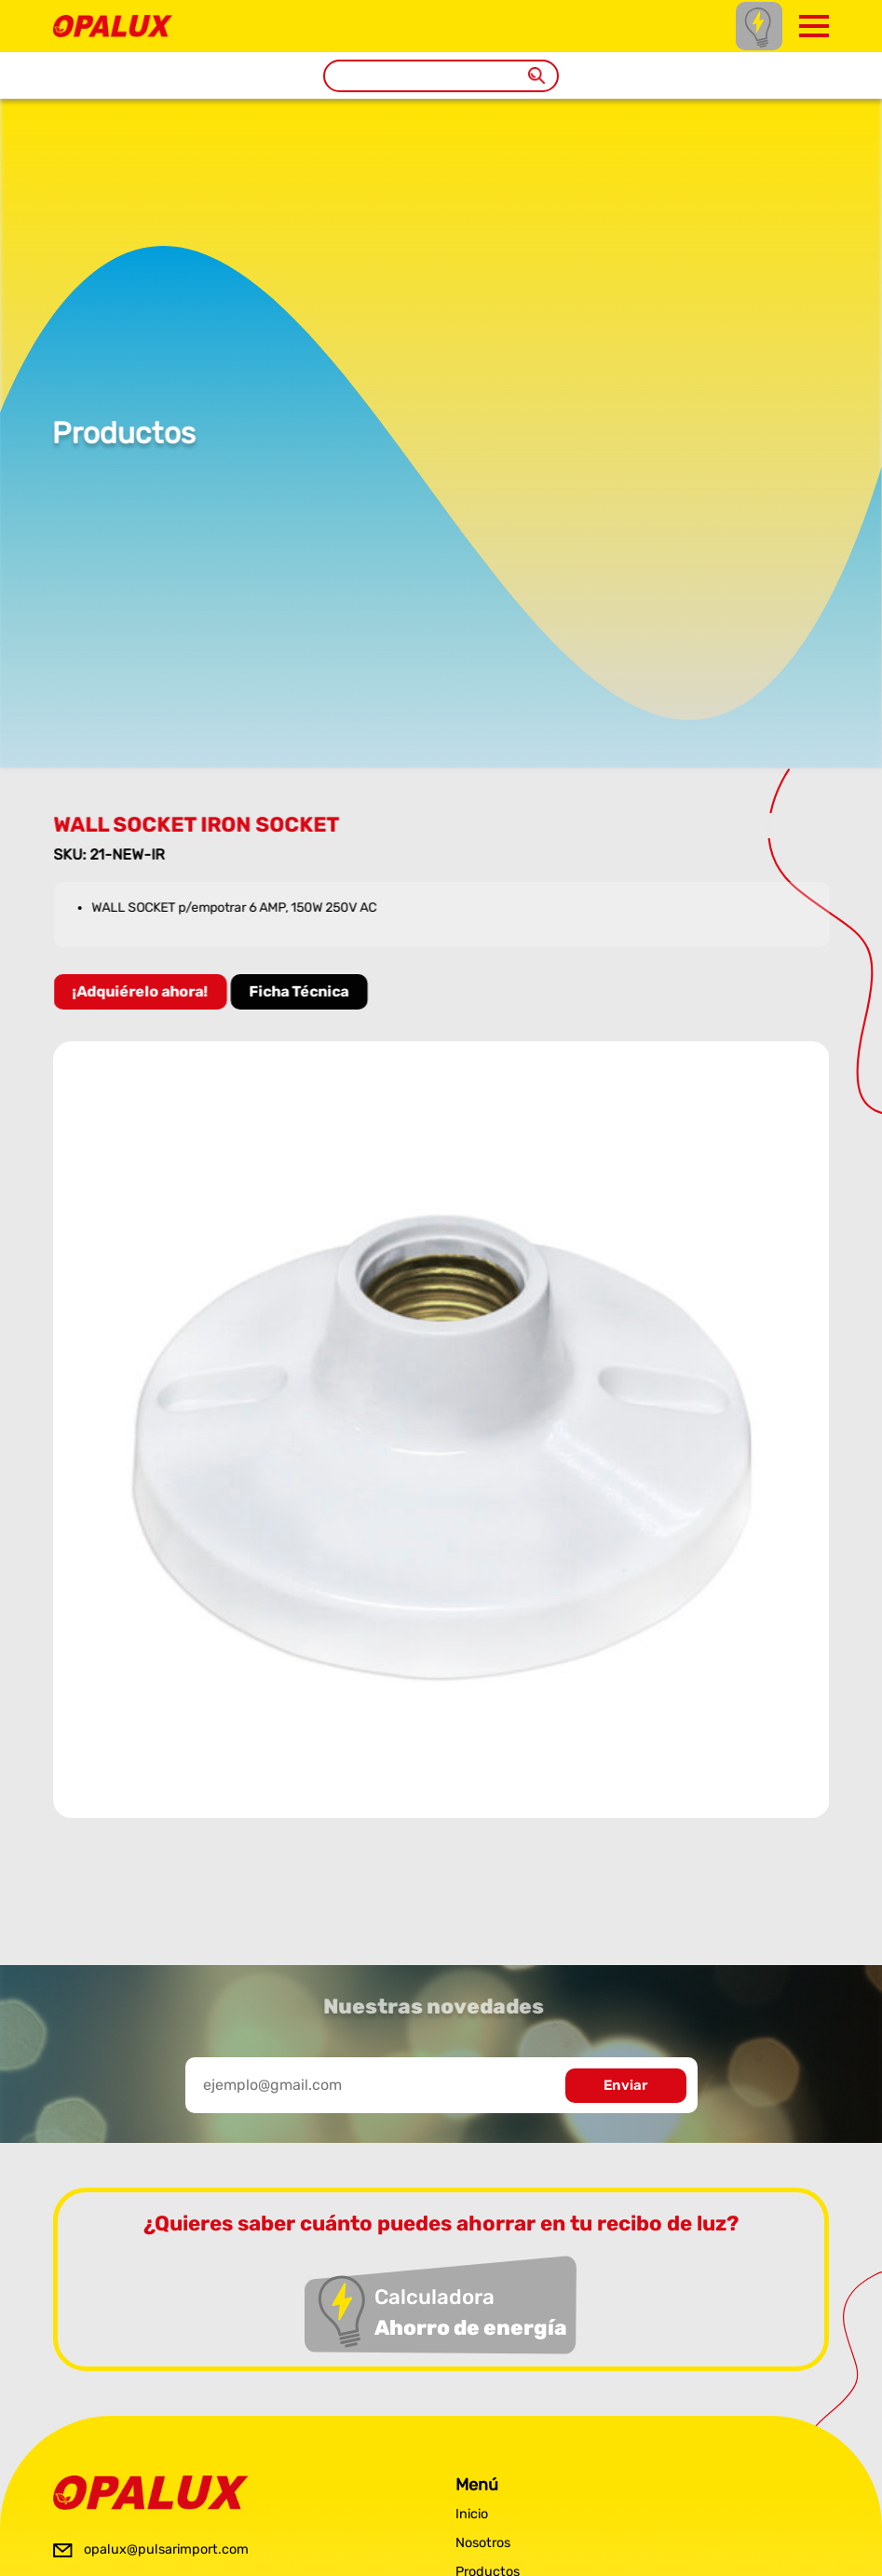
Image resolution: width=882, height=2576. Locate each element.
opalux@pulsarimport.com (166, 2549)
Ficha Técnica (303, 991)
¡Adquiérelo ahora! (144, 991)
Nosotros (482, 2543)
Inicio (471, 2514)
